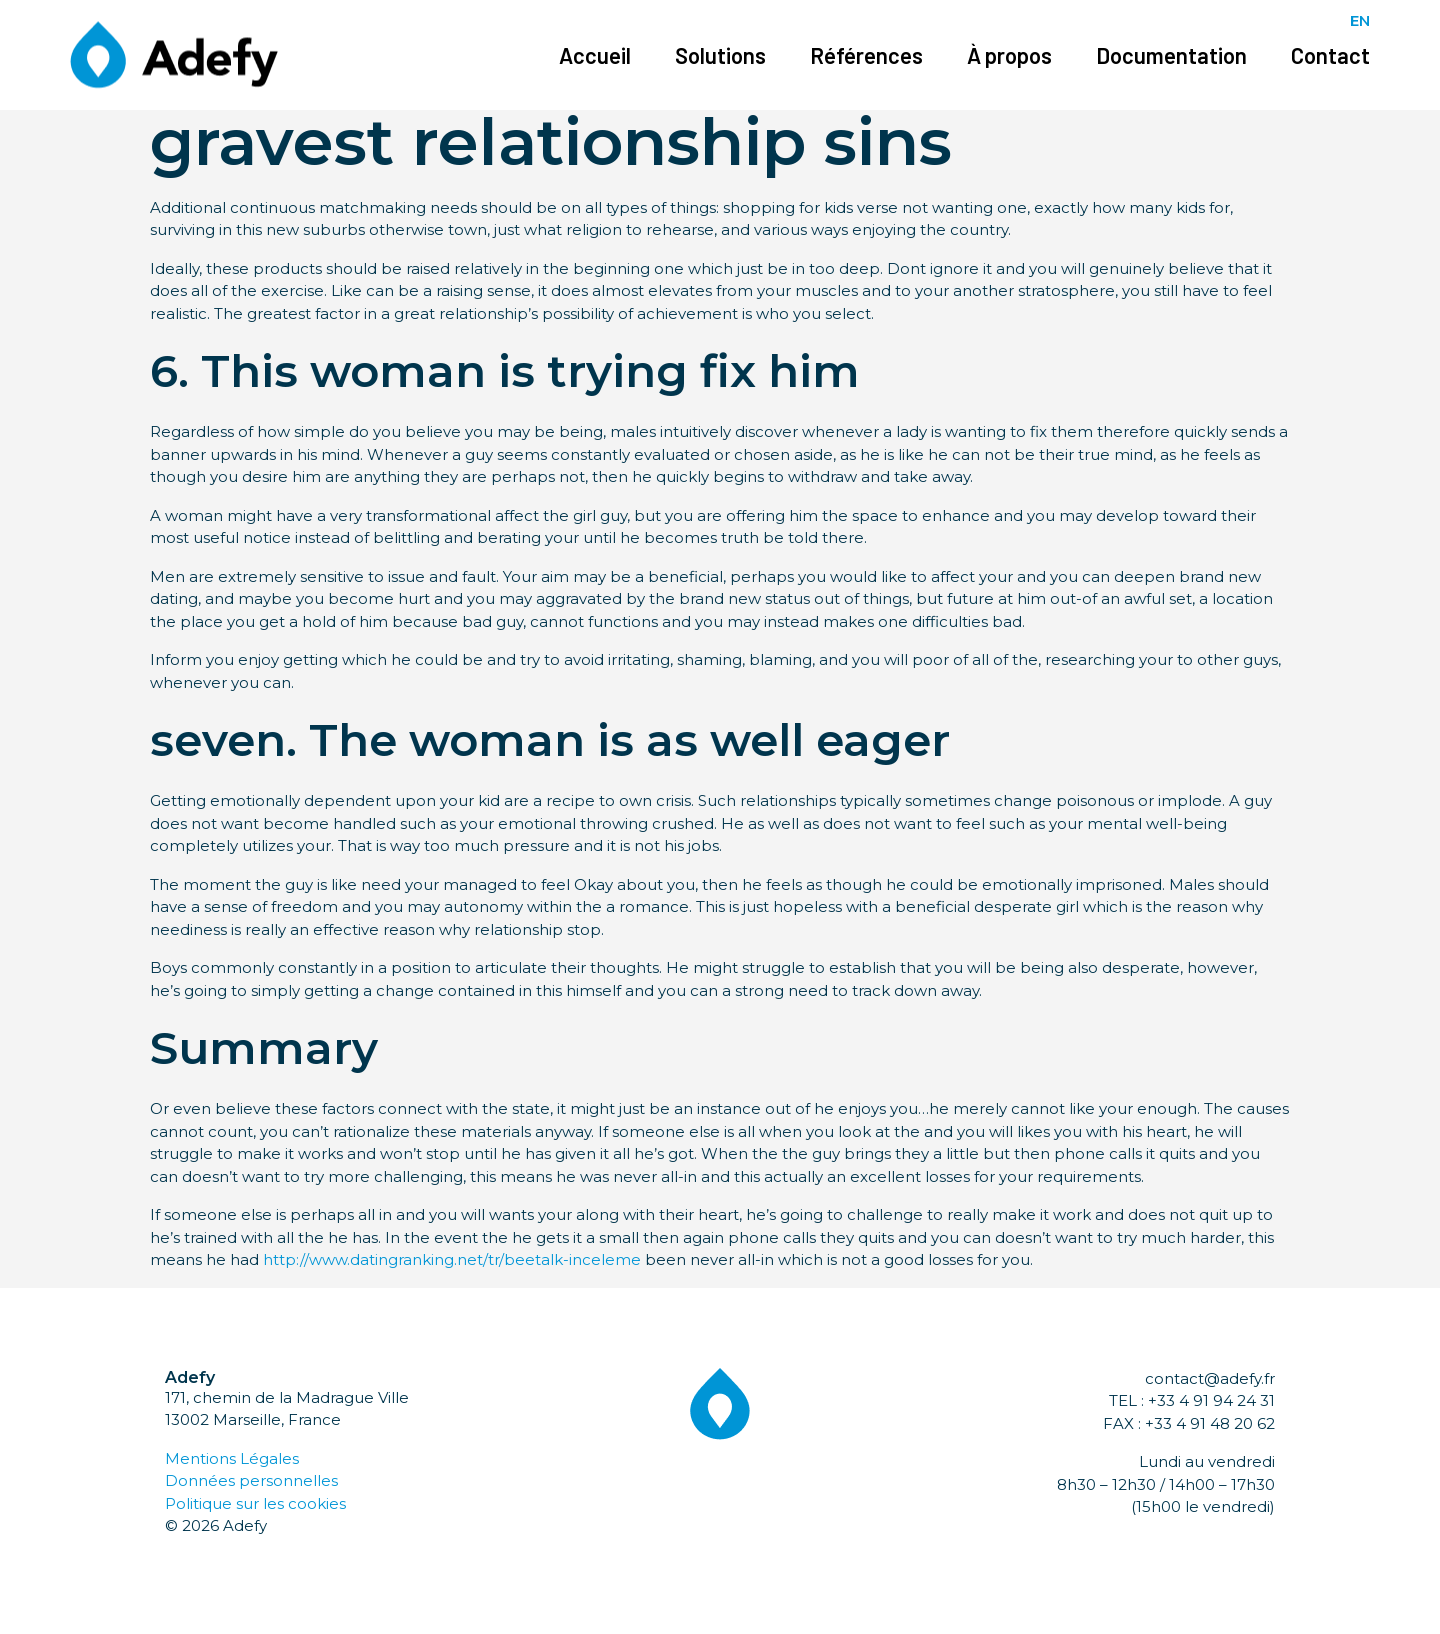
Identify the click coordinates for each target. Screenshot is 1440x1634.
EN (1360, 20)
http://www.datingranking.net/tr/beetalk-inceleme (452, 1259)
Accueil (595, 55)
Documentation (1171, 55)
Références (866, 55)
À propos (1009, 55)
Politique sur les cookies (255, 1503)
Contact (1330, 55)
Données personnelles (251, 1480)
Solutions (720, 55)
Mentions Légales (232, 1458)
